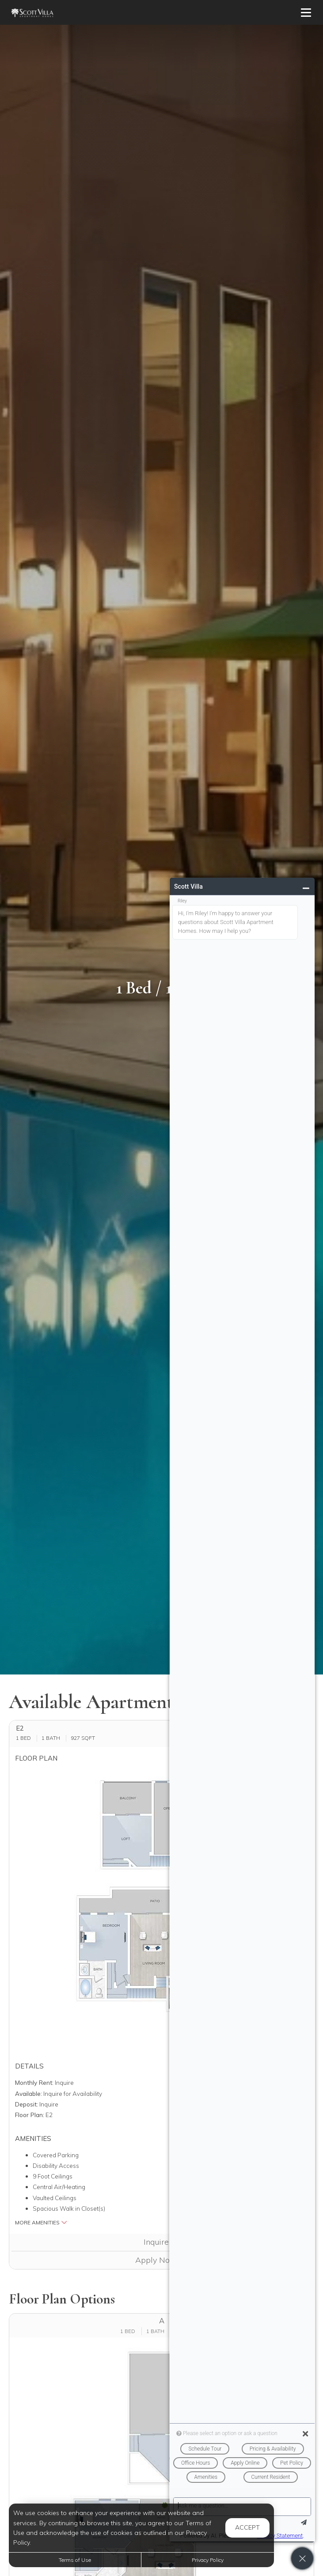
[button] (161, 1908)
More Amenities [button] (41, 2222)
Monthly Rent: (34, 2082)
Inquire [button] (162, 2242)
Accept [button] (247, 2527)
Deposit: (26, 2104)
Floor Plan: (29, 2114)
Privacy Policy (208, 2560)
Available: (28, 2093)
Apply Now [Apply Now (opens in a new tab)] (161, 2260)
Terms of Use (75, 2560)
